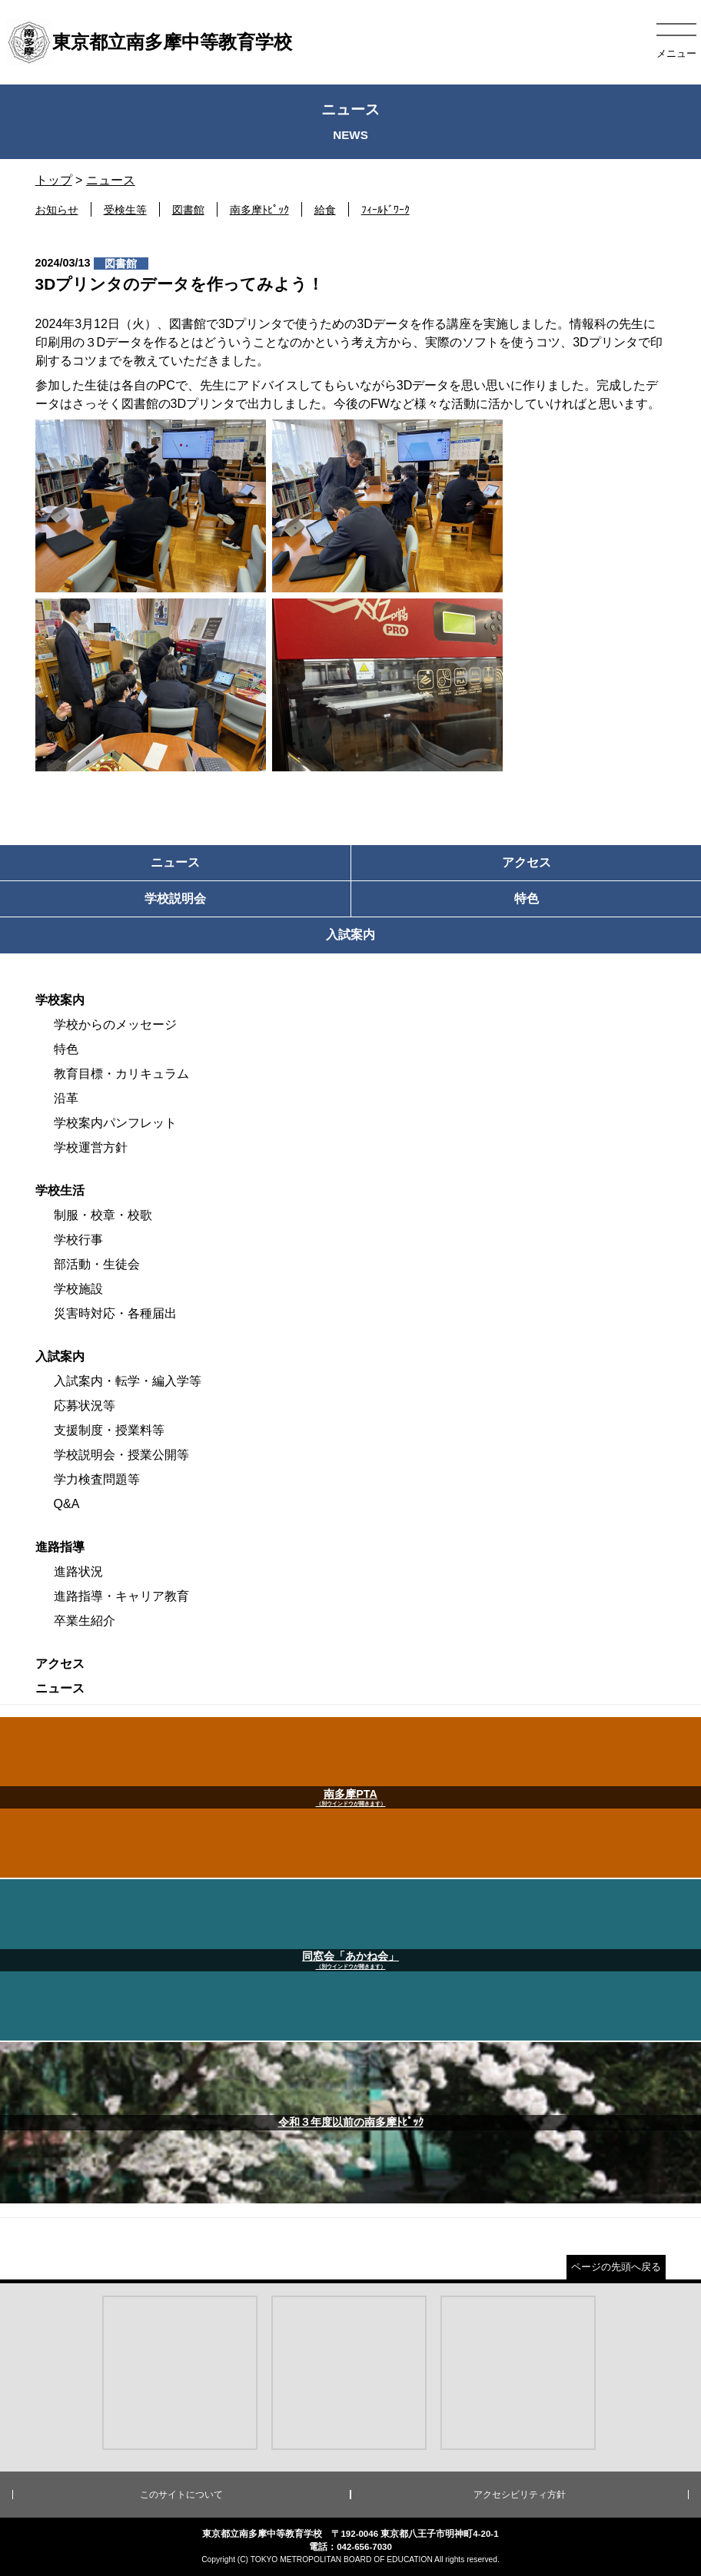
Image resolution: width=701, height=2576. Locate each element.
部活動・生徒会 (97, 1264)
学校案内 (60, 999)
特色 (66, 1049)
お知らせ (56, 210)
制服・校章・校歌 (103, 1215)
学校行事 (78, 1239)
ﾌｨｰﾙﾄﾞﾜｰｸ (385, 210)
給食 (325, 210)
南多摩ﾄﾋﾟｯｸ (259, 210)
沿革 (66, 1098)
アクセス (60, 1663)
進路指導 (60, 1546)
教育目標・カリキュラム (121, 1073)
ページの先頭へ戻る (616, 2267)
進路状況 (78, 1571)
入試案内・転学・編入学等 (127, 1380)
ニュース (110, 180)
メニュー (676, 53)
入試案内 (60, 1356)
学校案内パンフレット (115, 1122)
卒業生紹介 (84, 1620)
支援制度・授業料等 (109, 1430)
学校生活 (60, 1190)
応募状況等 (84, 1405)
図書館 (188, 210)
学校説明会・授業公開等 (121, 1454)
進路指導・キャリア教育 (121, 1596)
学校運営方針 (91, 1147)
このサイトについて (181, 2494)
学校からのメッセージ (115, 1024)
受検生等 (125, 210)
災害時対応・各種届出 (115, 1313)
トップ (53, 180)
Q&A (67, 1503)
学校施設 (78, 1288)
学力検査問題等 (97, 1479)
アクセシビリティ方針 (519, 2494)
